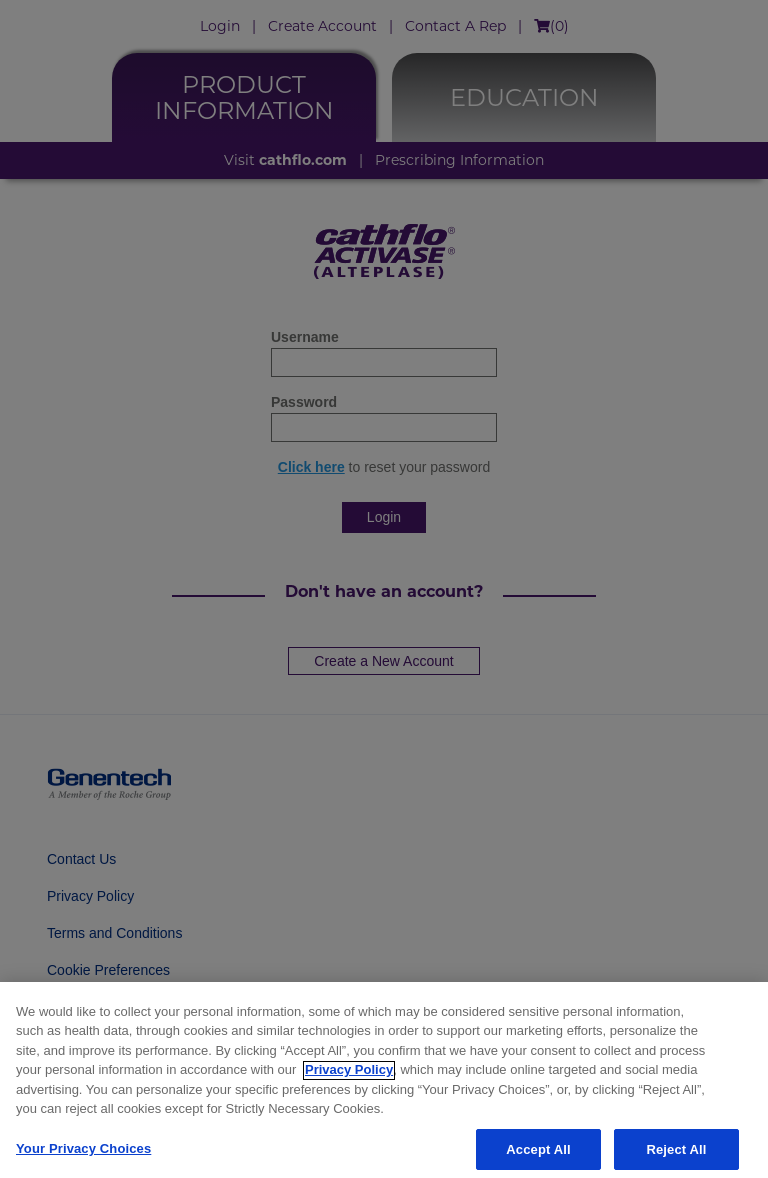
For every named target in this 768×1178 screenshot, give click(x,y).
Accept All (538, 1155)
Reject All (676, 1155)
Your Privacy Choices (83, 1154)
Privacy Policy (349, 1075)
